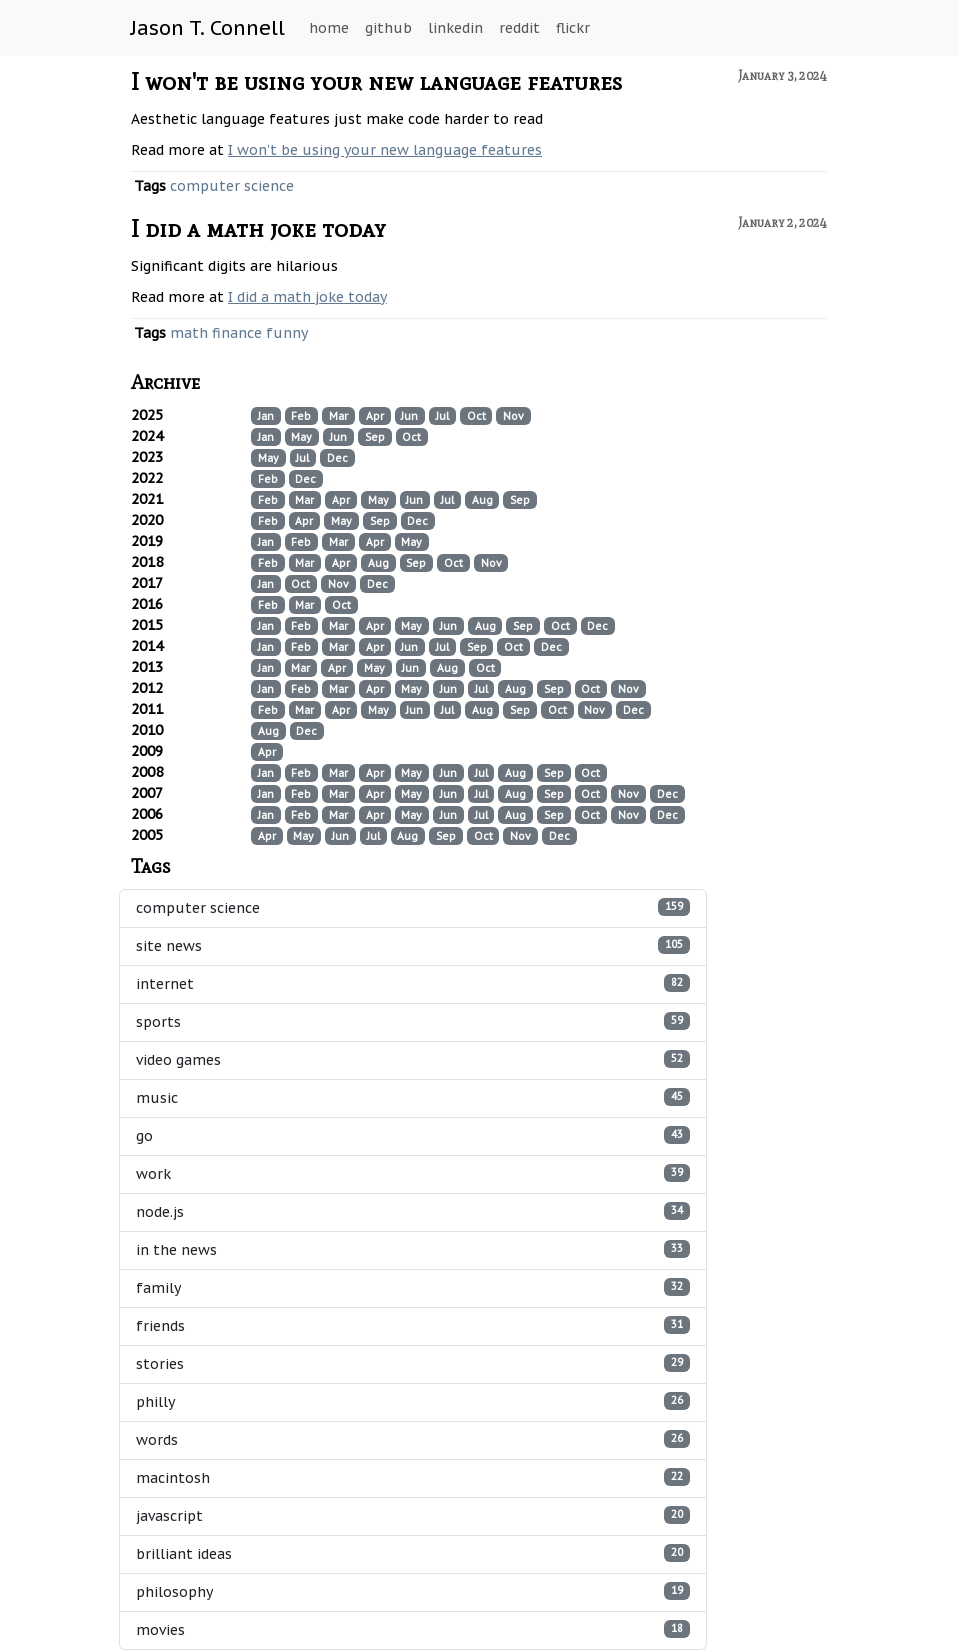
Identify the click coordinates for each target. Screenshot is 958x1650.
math (189, 333)
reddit (519, 28)
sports (413, 1021)
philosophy (413, 1591)
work (413, 1173)
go (413, 1135)
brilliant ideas (413, 1553)
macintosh (413, 1477)
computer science (232, 186)
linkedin (455, 28)
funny (287, 333)
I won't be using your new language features (376, 81)
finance (237, 333)
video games (413, 1059)
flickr (573, 28)
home (329, 28)
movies (413, 1629)
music (413, 1097)
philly (413, 1401)
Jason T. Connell (208, 28)
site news (413, 945)
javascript (413, 1515)
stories (413, 1363)
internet (413, 983)
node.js (413, 1211)
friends (413, 1325)
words (413, 1439)
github (388, 28)
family (413, 1287)
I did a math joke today (258, 228)
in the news (413, 1249)
